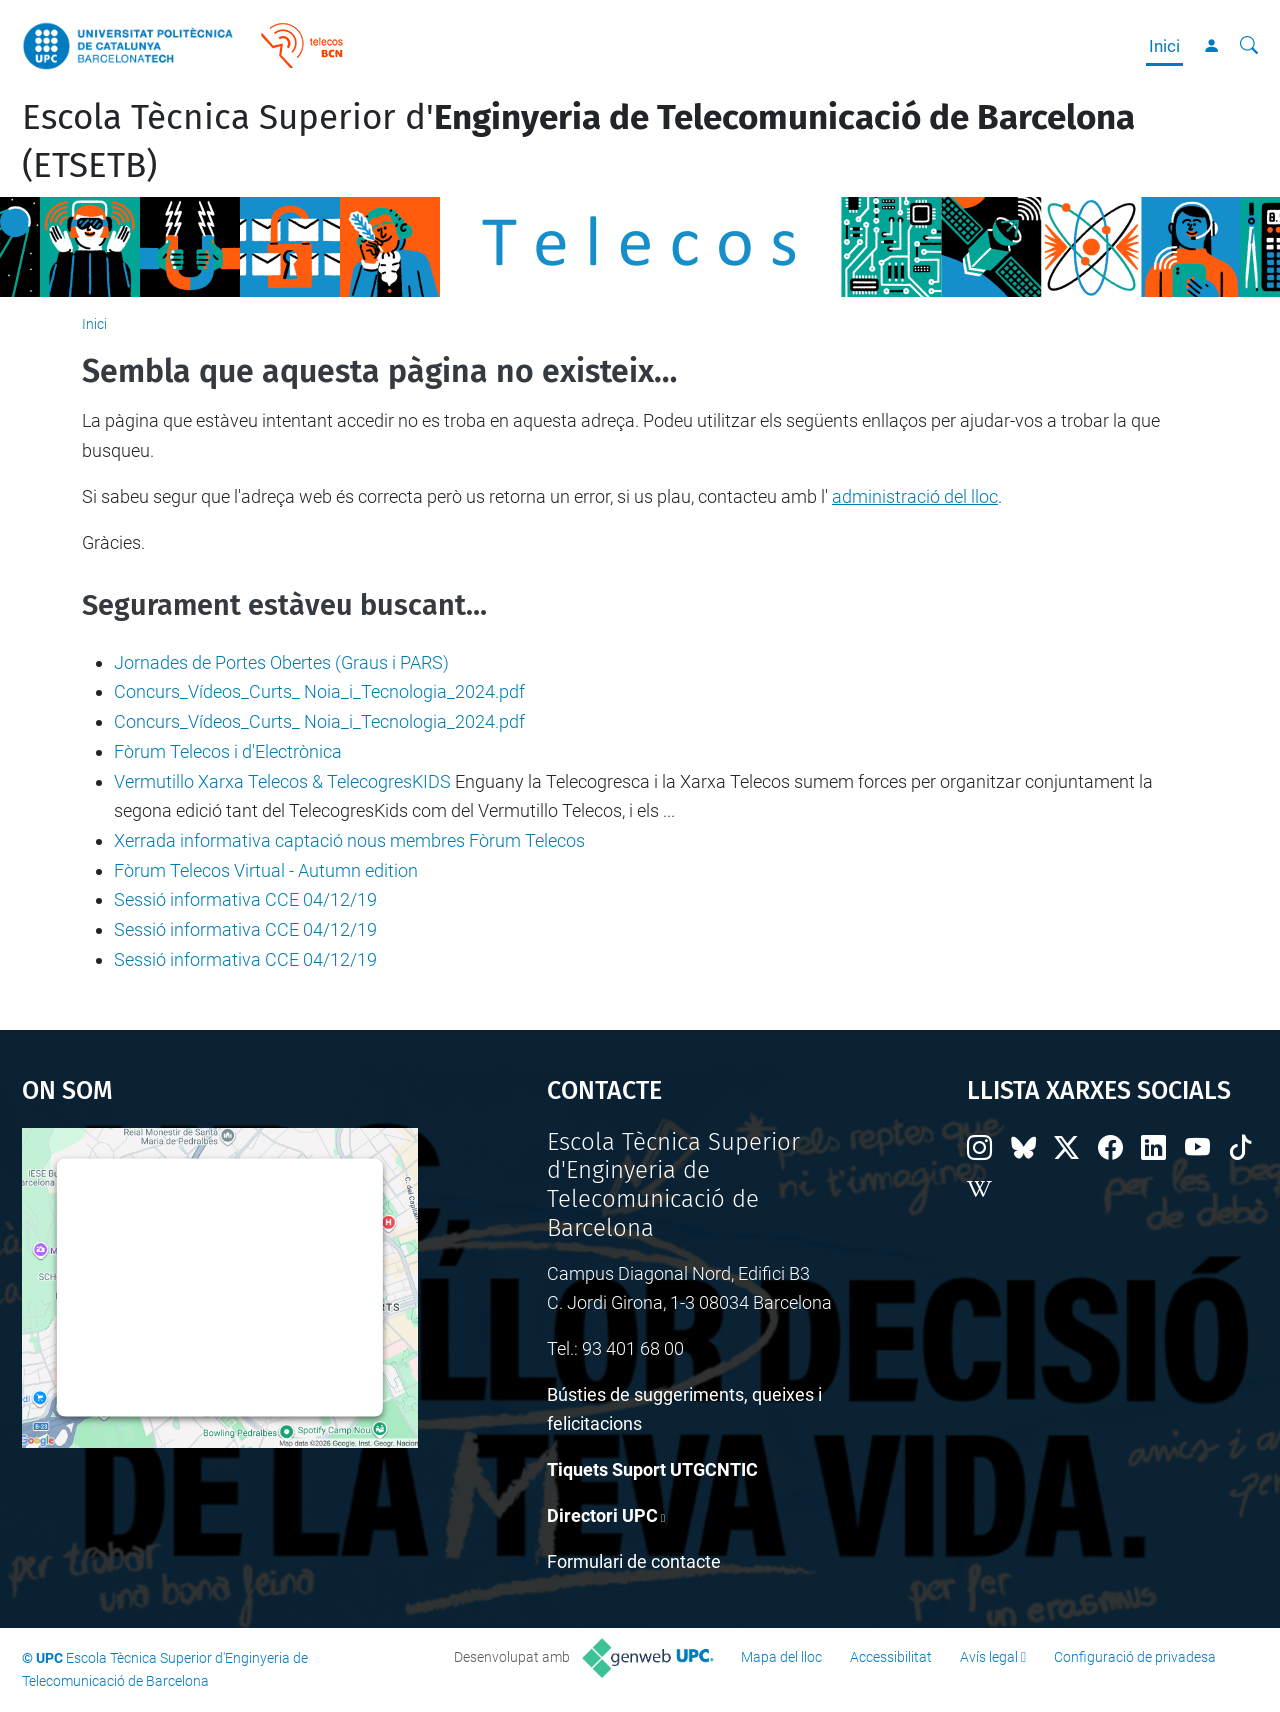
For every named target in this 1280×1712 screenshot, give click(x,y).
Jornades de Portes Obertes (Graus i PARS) (281, 662)
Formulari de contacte (634, 1561)
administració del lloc (915, 496)
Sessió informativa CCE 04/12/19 (245, 899)
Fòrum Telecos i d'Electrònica (228, 751)
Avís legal (989, 1657)
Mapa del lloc (781, 1657)
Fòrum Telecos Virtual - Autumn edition (266, 870)
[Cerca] (1249, 46)
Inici (1164, 46)
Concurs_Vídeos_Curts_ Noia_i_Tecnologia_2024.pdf (319, 691)
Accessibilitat (891, 1657)
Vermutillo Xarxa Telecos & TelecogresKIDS (282, 781)
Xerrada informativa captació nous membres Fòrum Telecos (349, 840)
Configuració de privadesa (1135, 1657)
